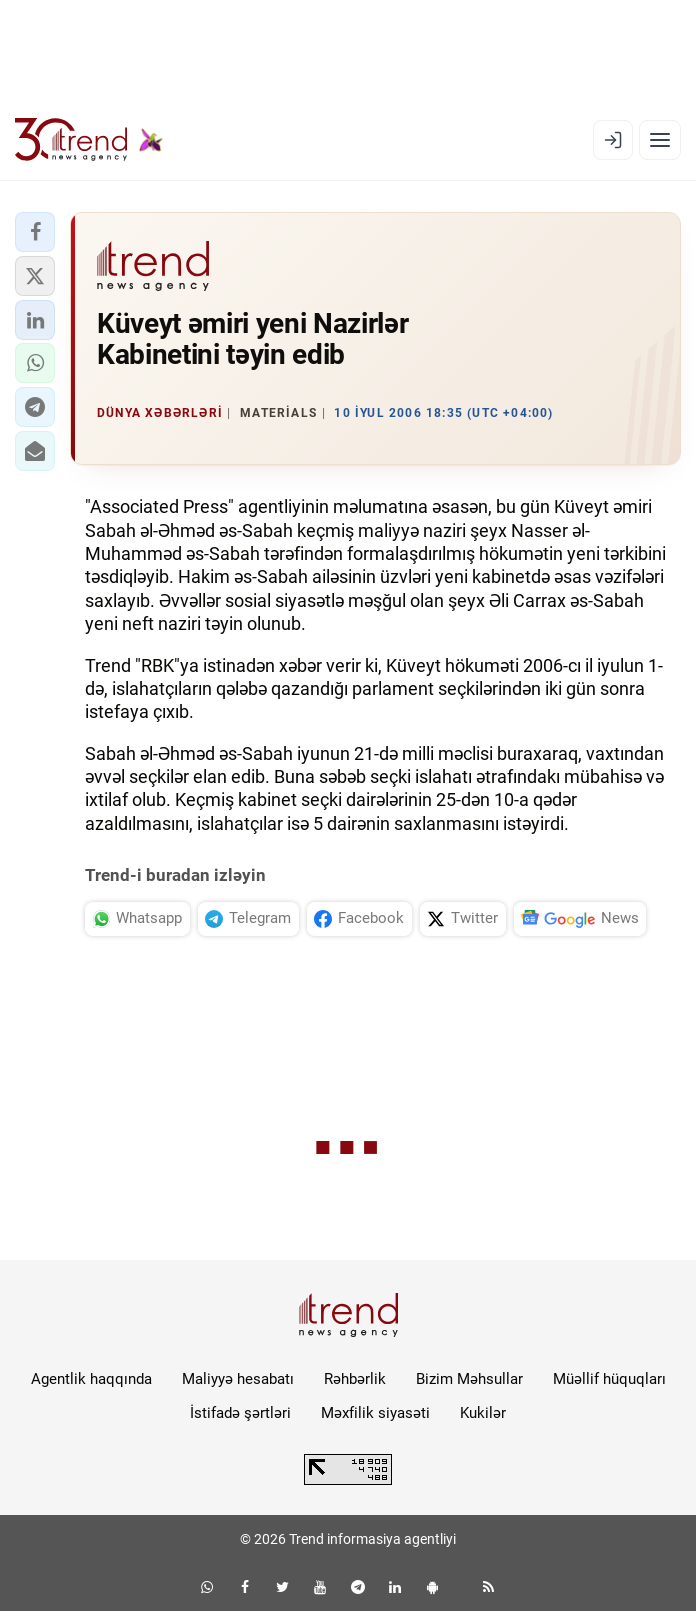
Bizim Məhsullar (469, 1379)
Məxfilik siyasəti (375, 1413)
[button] (35, 232)
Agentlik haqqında (91, 1379)
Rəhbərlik (355, 1379)
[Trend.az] (89, 140)
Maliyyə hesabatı (238, 1379)
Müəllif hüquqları (609, 1379)
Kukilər (483, 1413)
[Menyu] (660, 140)
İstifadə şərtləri (240, 1413)
